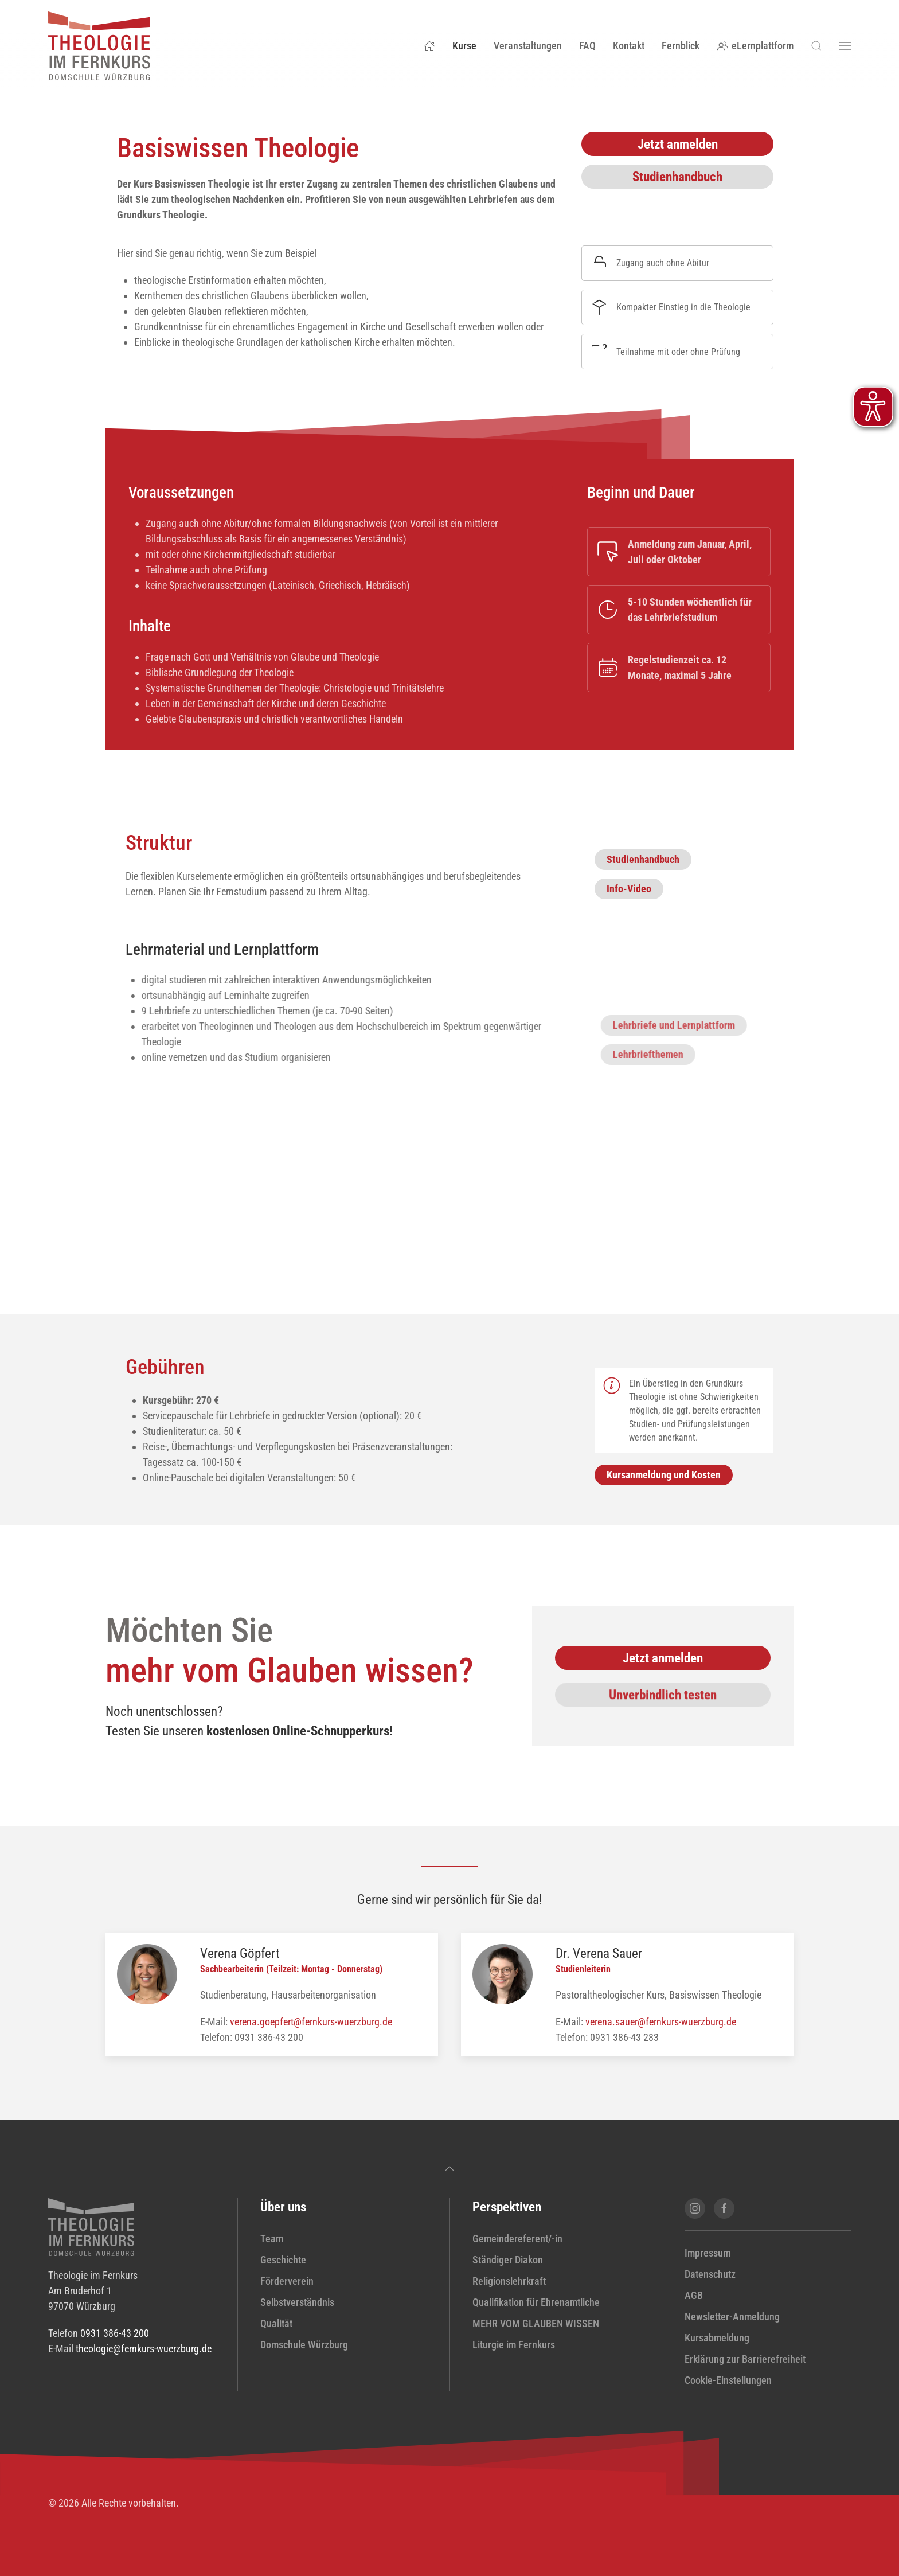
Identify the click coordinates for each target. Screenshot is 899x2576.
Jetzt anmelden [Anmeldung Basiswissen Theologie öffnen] (678, 143)
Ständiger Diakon (507, 2260)
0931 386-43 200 (114, 2333)
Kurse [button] (464, 46)
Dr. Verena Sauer (599, 1953)
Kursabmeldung (717, 2338)
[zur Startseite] (91, 2226)
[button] (816, 46)
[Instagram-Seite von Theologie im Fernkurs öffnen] (695, 2208)
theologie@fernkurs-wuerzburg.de (144, 2349)
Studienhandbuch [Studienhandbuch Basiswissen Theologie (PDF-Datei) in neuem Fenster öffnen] (677, 176)
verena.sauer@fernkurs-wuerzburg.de (660, 2022)
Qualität (276, 2323)
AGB (694, 2295)
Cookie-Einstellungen (728, 2380)
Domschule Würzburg (304, 2345)
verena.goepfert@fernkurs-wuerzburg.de (311, 2022)
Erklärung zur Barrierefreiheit (745, 2359)
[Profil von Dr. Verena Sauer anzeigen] (502, 1973)
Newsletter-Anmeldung (732, 2316)
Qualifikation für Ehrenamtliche (536, 2302)
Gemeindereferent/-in (517, 2238)
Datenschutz (710, 2274)
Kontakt (628, 46)
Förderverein (287, 2281)
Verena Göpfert (240, 1953)
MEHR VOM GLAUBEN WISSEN (535, 2323)
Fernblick (680, 46)
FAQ (587, 46)
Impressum (707, 2253)
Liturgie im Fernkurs (513, 2345)
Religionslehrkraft (509, 2281)
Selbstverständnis (297, 2302)
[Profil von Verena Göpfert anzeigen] (147, 1973)
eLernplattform (755, 46)
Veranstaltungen (528, 46)
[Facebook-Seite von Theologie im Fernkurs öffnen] (724, 2208)
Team (271, 2238)
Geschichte (283, 2260)
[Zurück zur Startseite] (99, 45)
